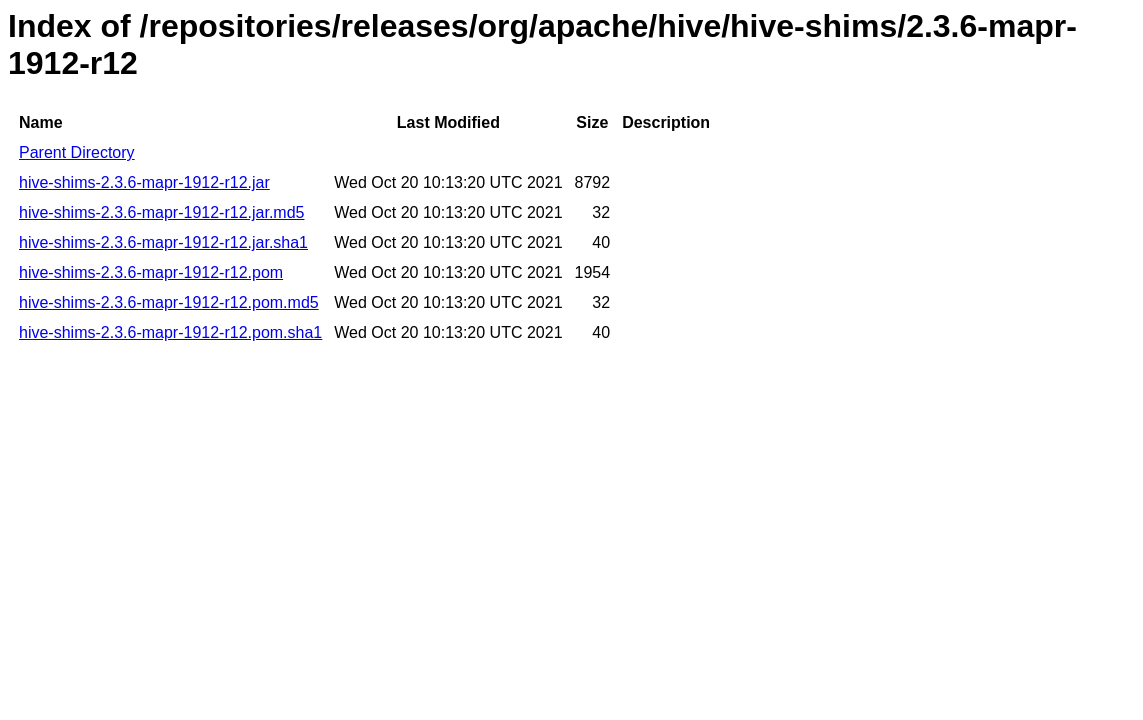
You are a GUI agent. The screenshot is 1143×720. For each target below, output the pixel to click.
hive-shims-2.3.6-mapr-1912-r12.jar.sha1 (163, 242)
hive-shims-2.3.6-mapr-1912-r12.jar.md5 (161, 212)
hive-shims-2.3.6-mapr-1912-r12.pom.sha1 (170, 332)
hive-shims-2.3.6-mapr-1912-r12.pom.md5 (169, 302)
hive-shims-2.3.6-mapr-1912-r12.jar (144, 182)
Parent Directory (77, 152)
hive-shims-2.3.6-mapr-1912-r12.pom (151, 272)
